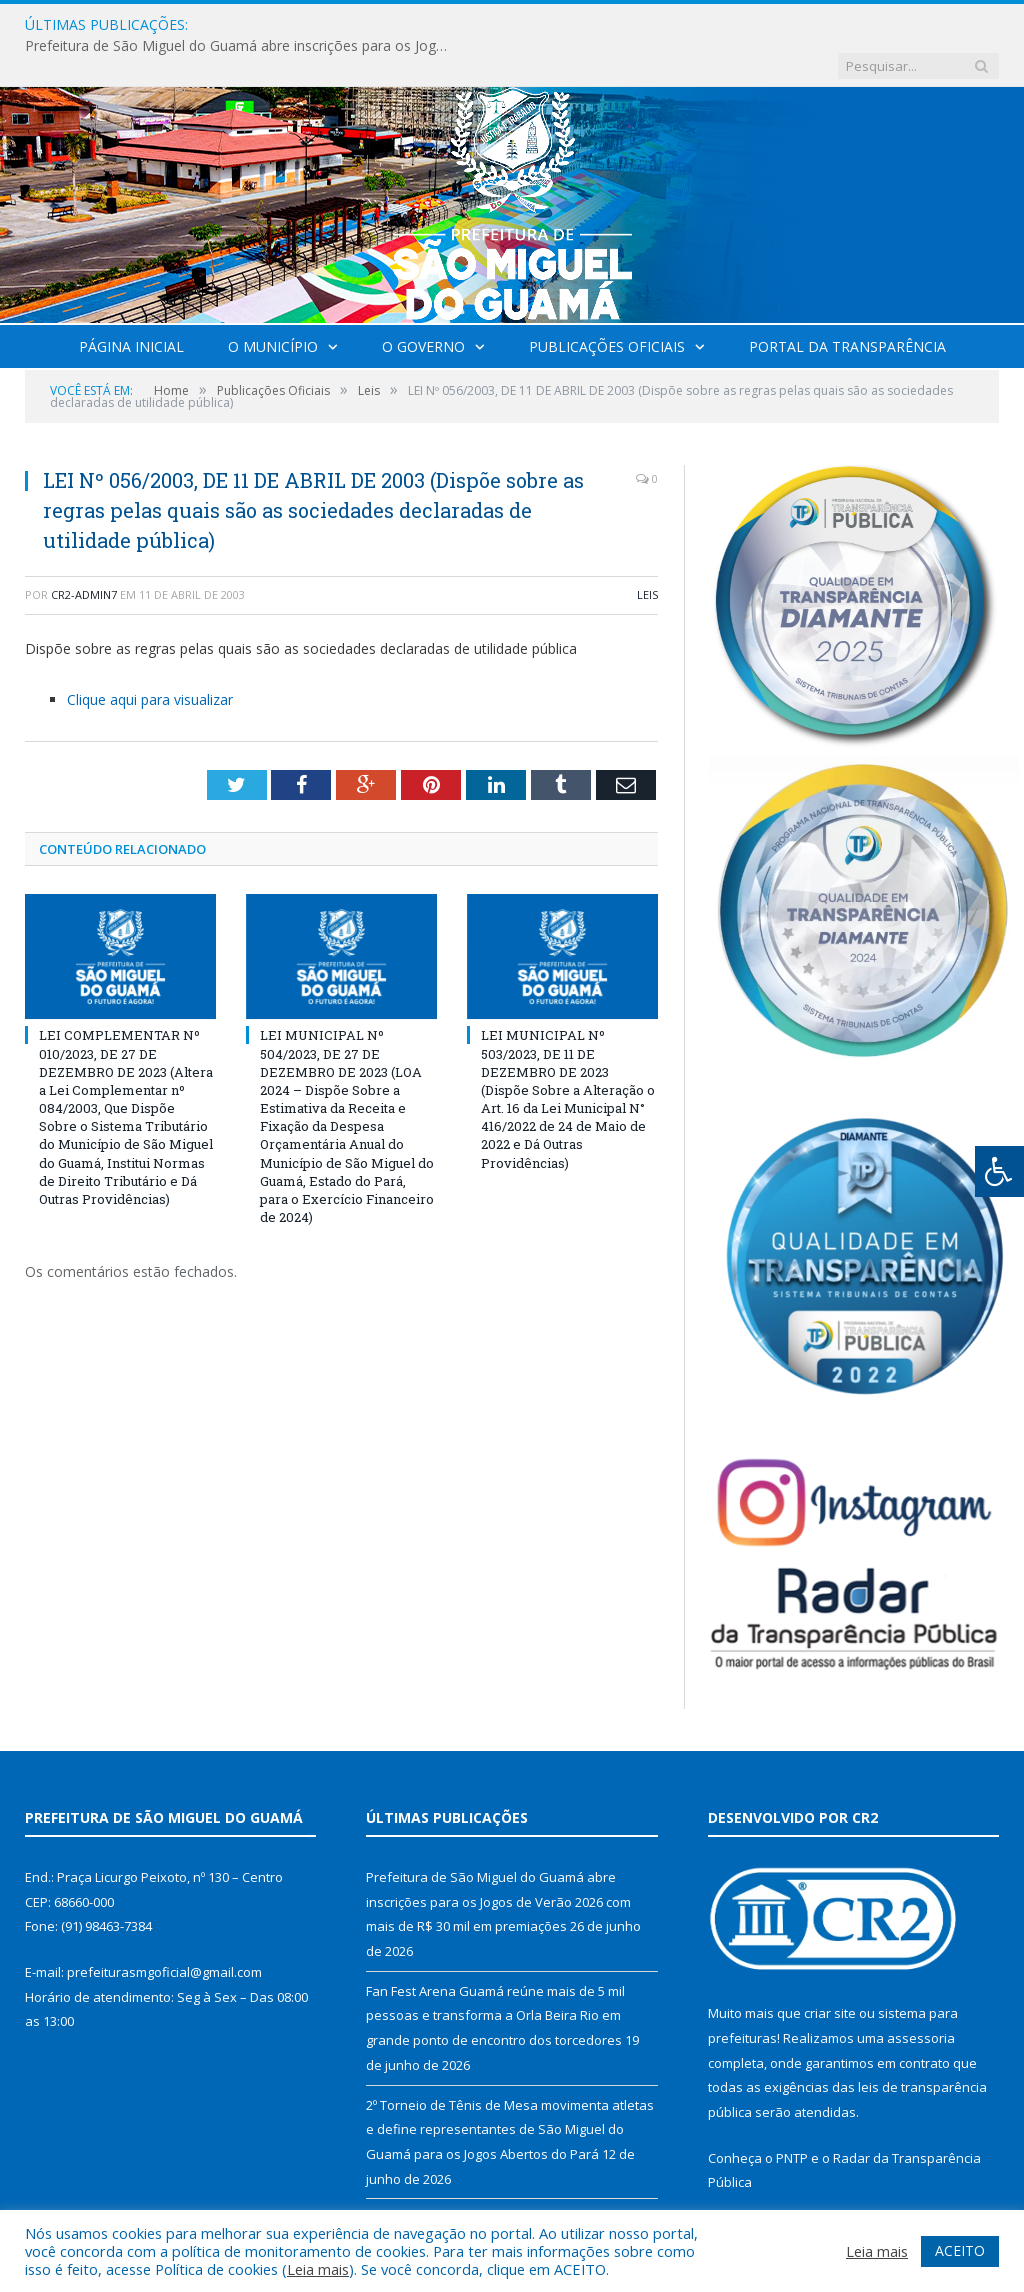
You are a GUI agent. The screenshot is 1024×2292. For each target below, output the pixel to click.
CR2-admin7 (84, 553)
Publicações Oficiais (607, 305)
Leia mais (318, 2269)
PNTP (792, 2117)
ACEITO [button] (960, 2250)
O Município (273, 305)
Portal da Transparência (847, 305)
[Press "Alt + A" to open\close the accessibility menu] (999, 1171)
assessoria (921, 1997)
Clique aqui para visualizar (150, 658)
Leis (647, 553)
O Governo (423, 305)
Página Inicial (131, 305)
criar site (830, 1972)
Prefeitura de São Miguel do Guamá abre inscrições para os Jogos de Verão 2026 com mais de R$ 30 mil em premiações (443, 25)
